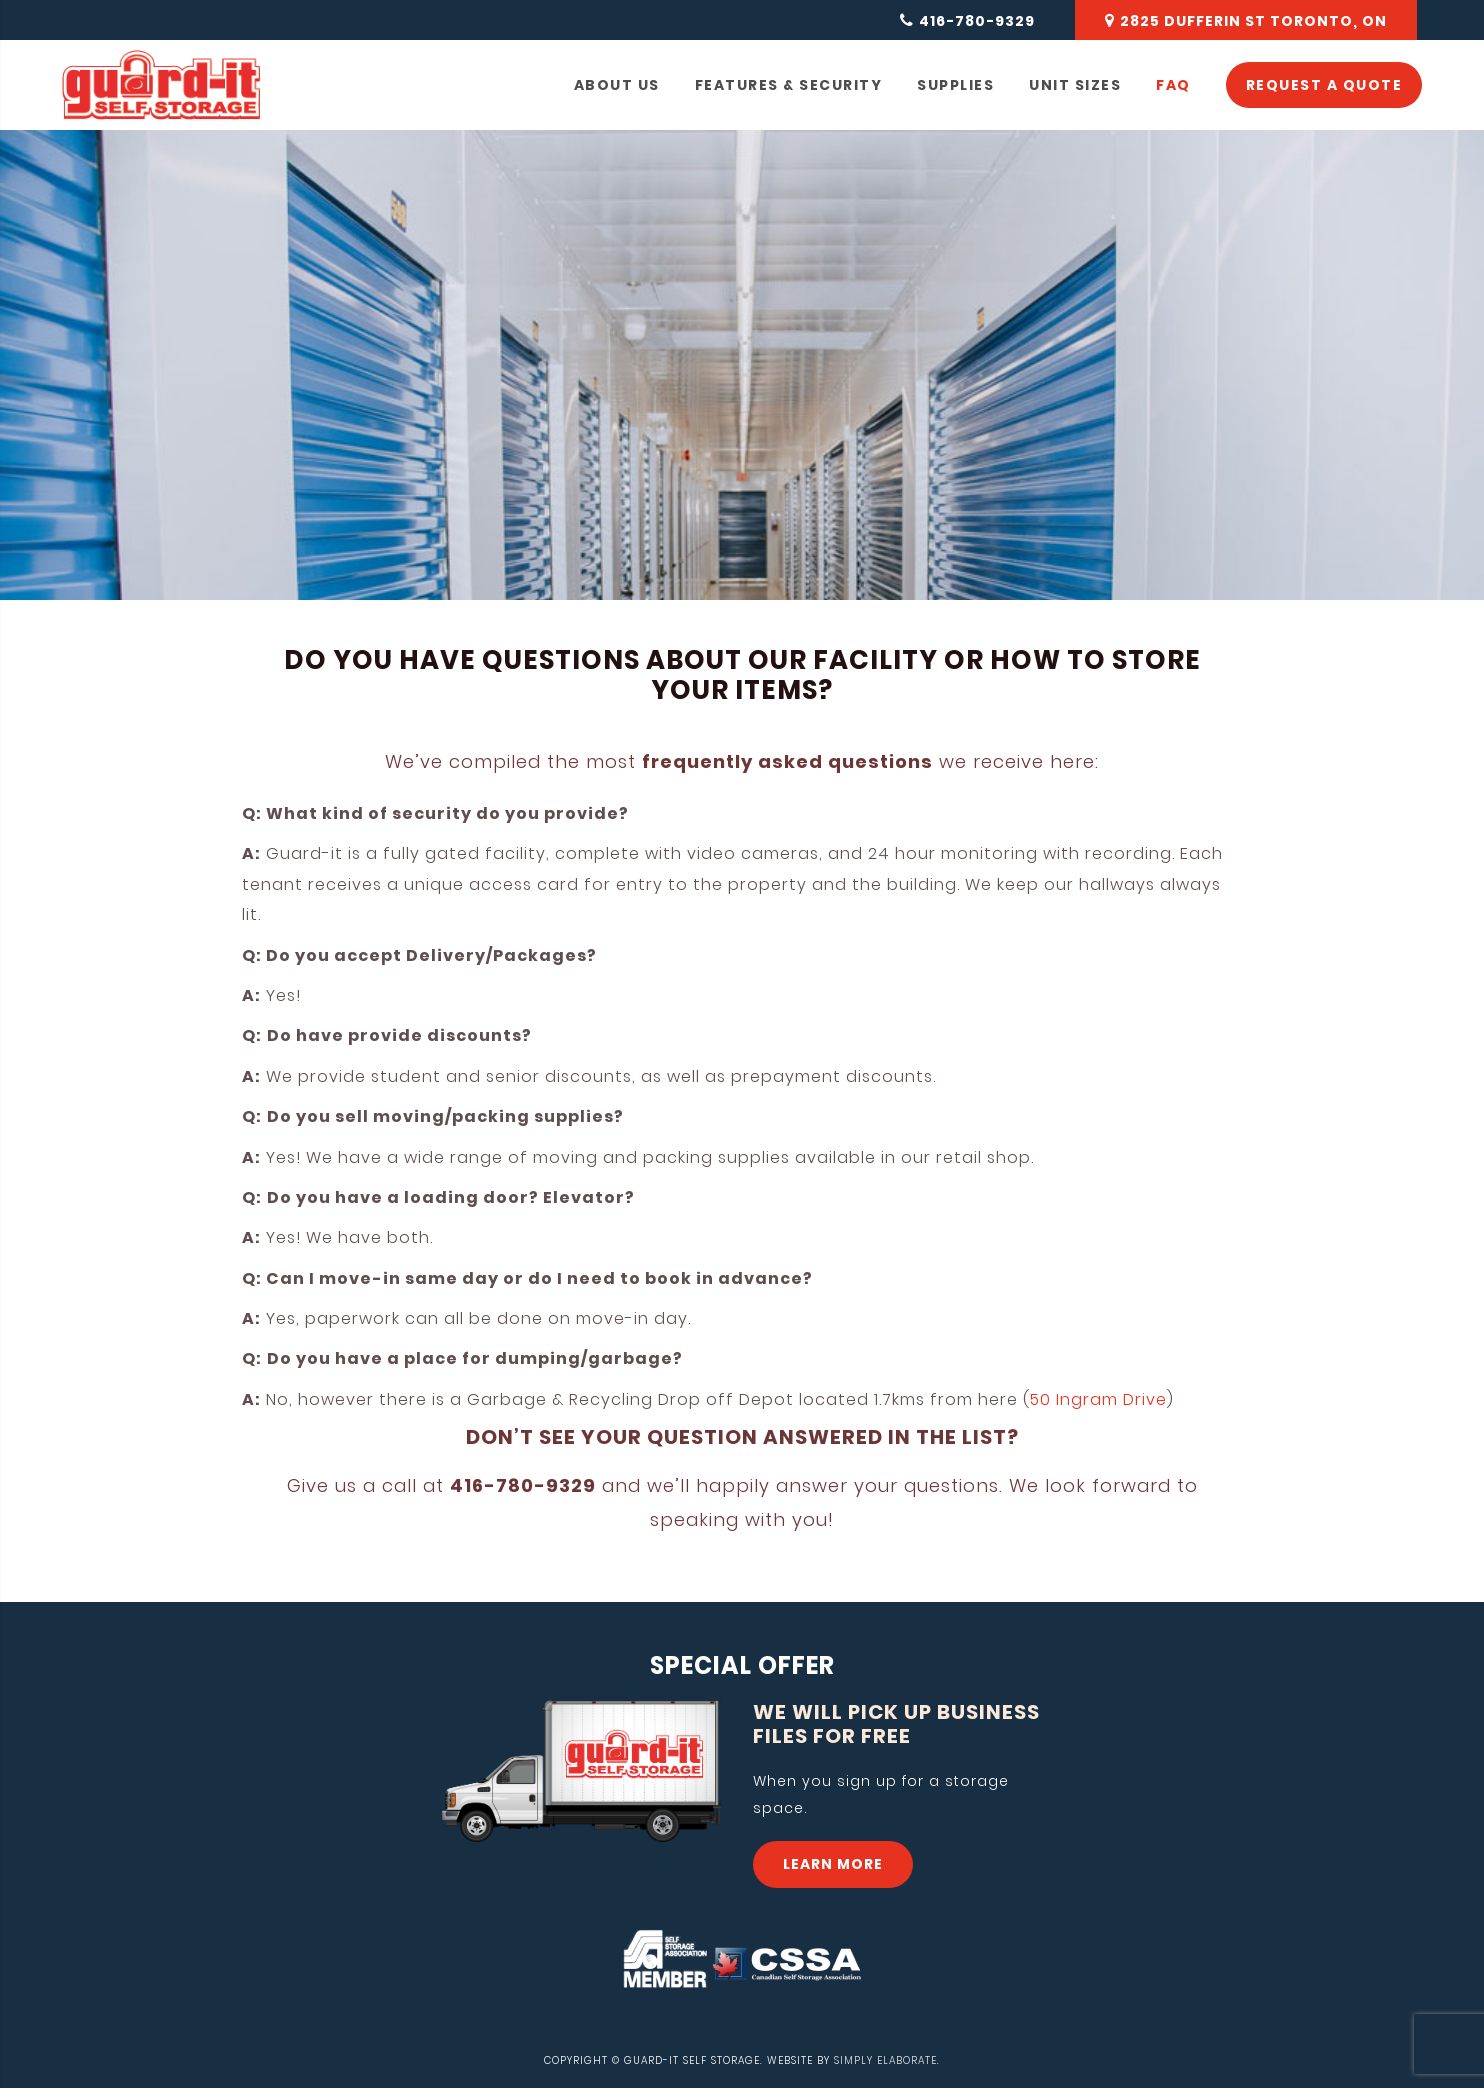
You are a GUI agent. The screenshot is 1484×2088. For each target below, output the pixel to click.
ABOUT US (617, 85)
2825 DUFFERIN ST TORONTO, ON (1253, 21)
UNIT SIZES (1075, 85)
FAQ (1173, 85)
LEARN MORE (833, 1864)
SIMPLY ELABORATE (885, 2060)
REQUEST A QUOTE (1324, 85)
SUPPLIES (955, 85)
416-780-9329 (977, 21)
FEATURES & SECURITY (789, 85)
